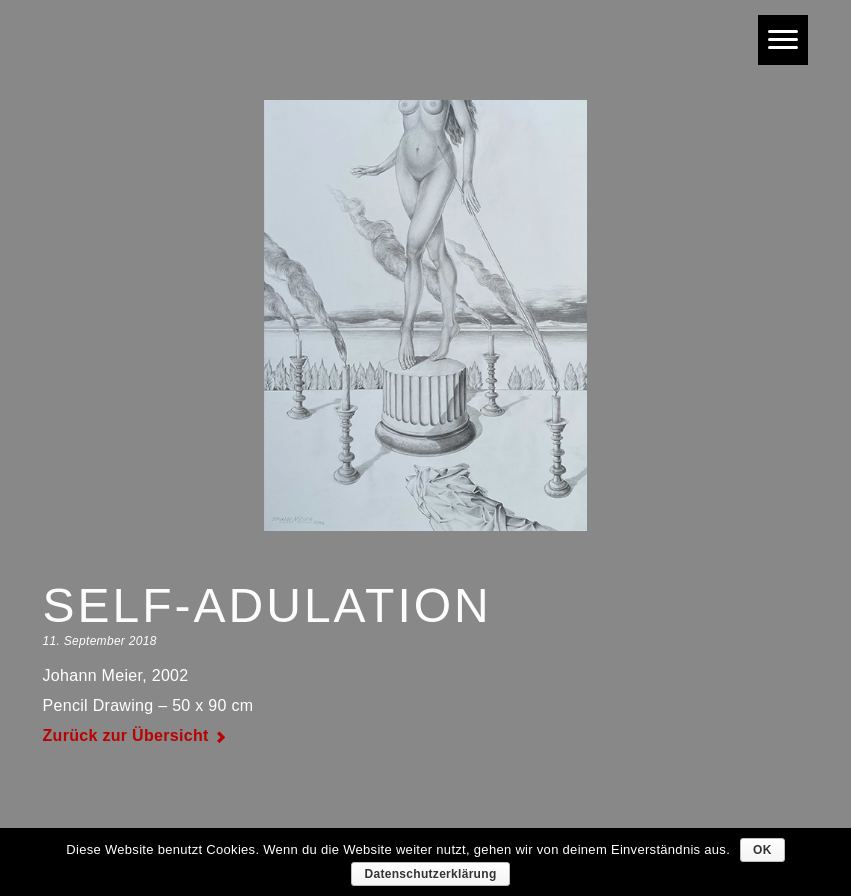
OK (762, 850)
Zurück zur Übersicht (126, 735)
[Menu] (783, 40)
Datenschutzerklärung (430, 874)
